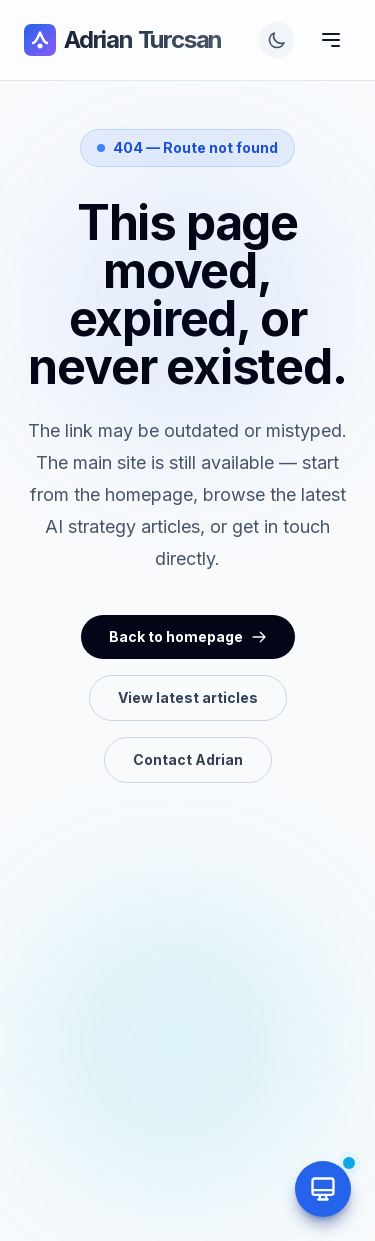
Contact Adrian (188, 759)
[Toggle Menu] (331, 40)
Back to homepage (188, 636)
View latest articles (188, 697)
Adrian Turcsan (123, 40)
